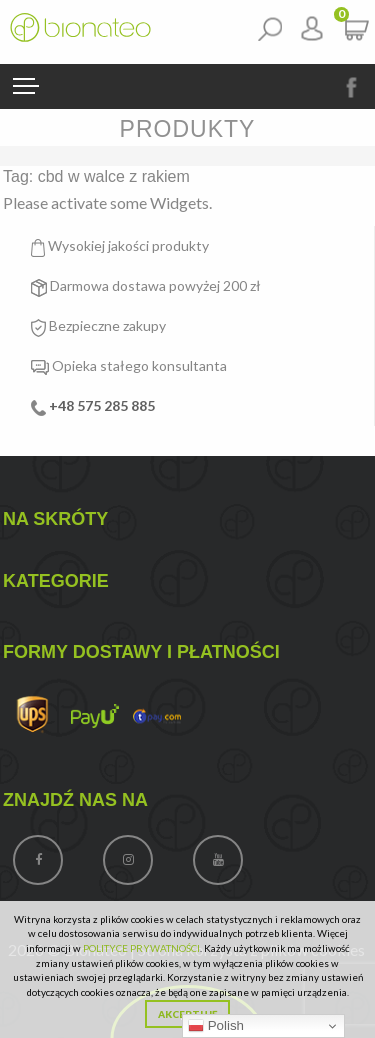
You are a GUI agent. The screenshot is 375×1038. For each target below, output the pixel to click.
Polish (216, 1026)
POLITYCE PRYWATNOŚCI (141, 948)
